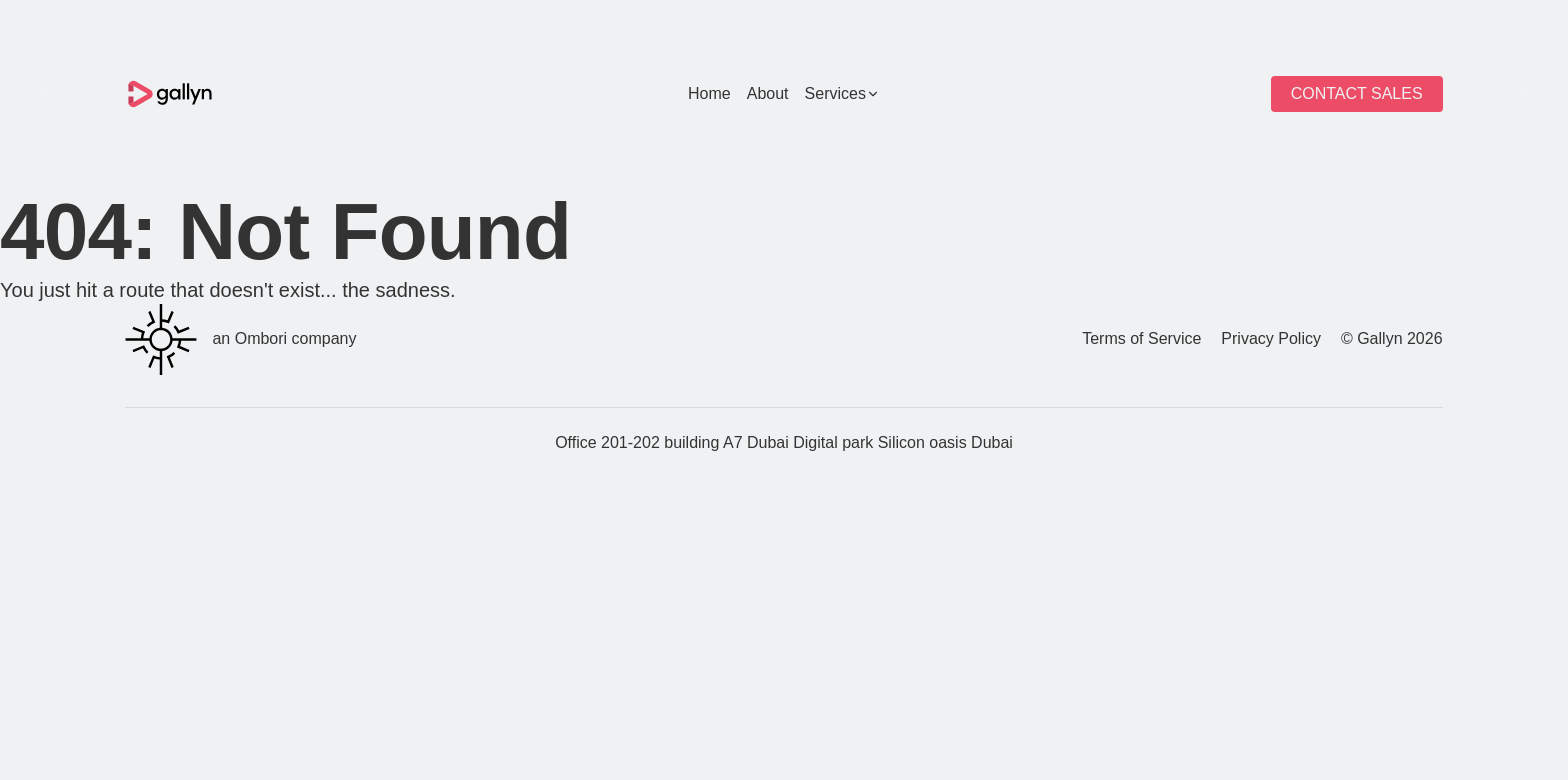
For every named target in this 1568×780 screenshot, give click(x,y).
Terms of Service (1141, 338)
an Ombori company (240, 339)
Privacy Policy (1271, 338)
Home (709, 93)
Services (842, 93)
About (768, 93)
